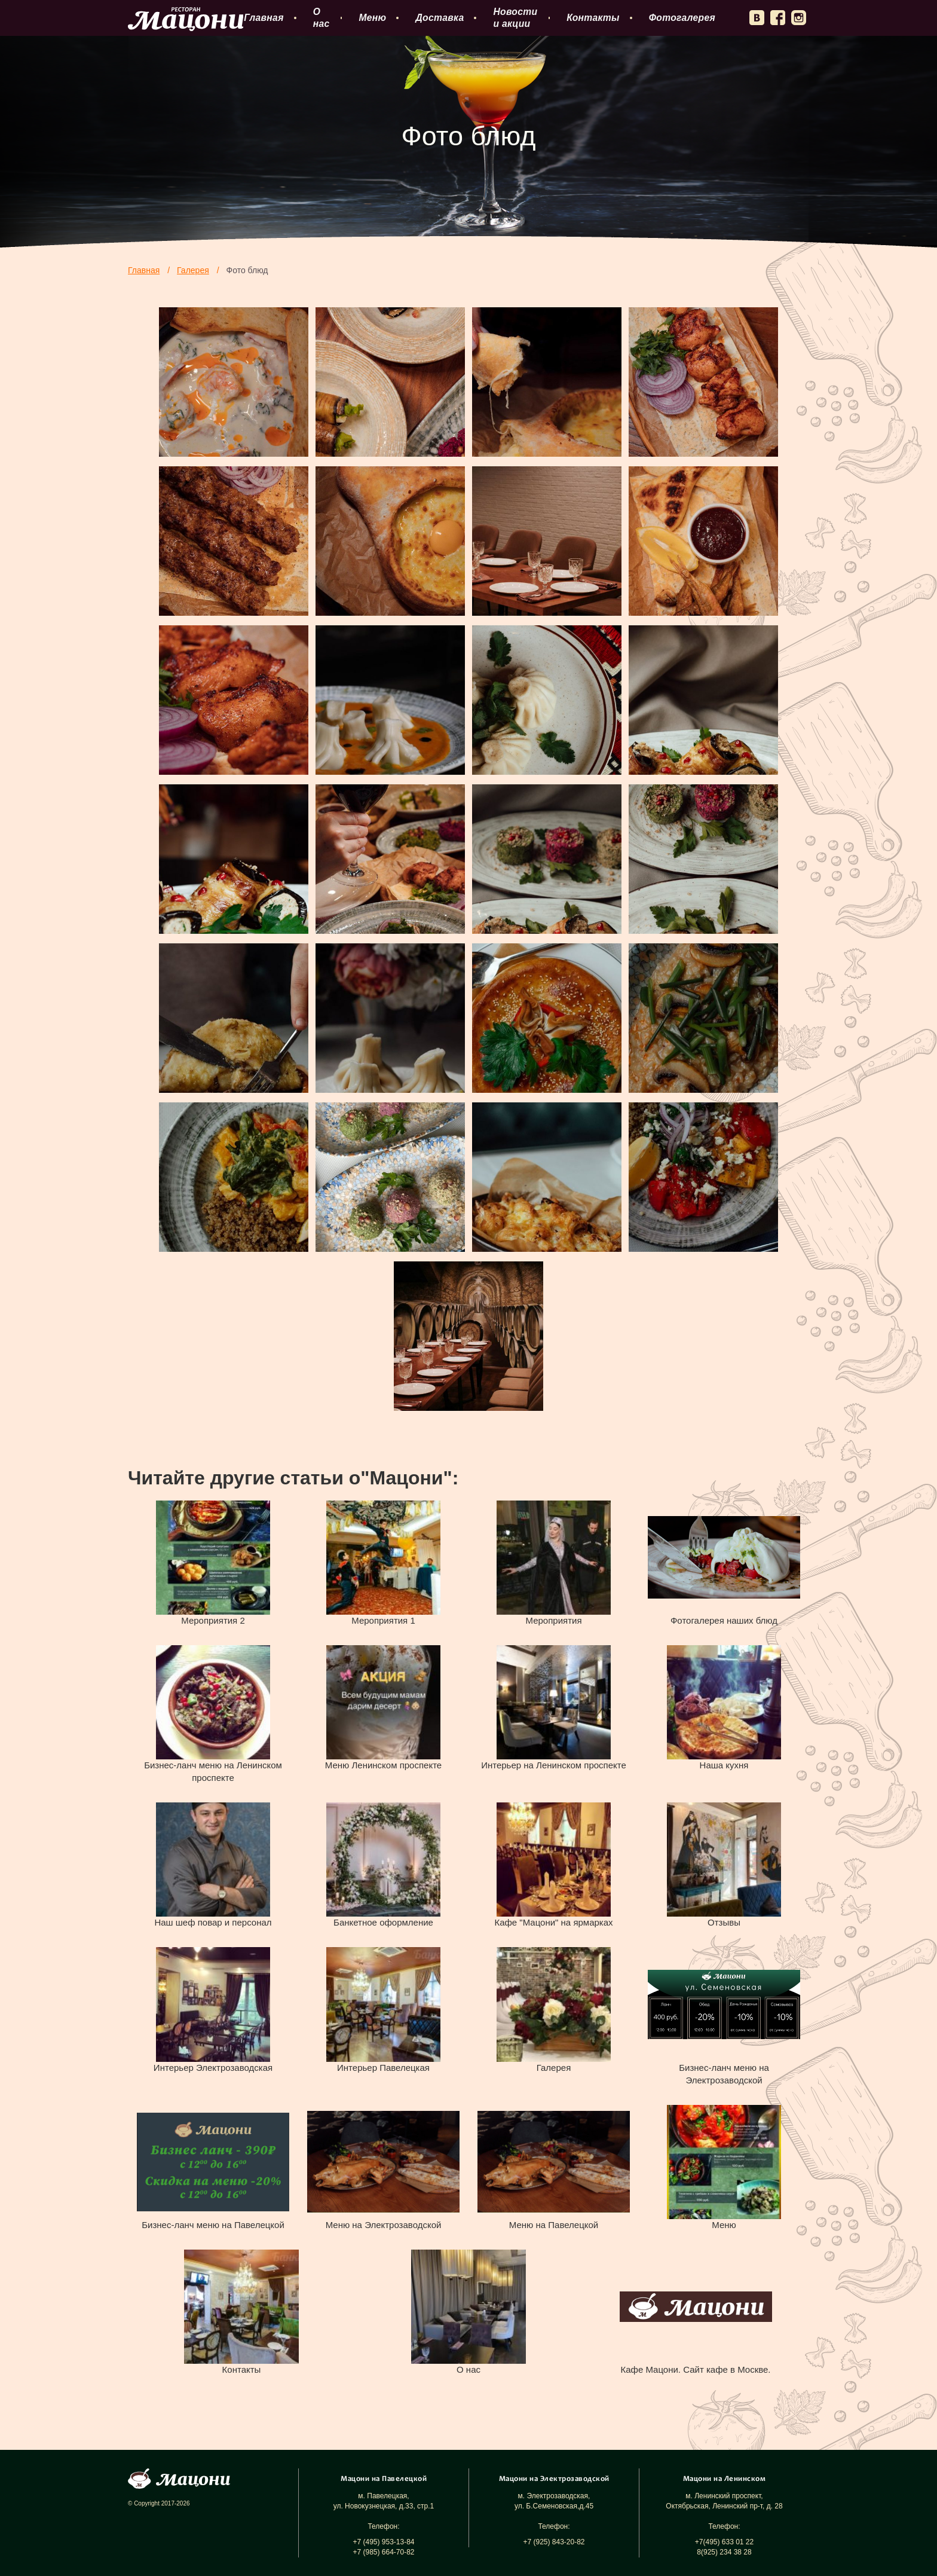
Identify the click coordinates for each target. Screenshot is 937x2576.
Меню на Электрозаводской (384, 2225)
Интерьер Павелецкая (383, 2067)
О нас (321, 18)
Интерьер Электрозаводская (213, 2067)
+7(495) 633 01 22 (724, 2542)
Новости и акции (515, 18)
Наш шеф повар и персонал (212, 1922)
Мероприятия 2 (213, 1620)
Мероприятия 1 (383, 1620)
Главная (263, 18)
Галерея (554, 2067)
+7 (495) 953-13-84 (383, 2542)
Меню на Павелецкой (553, 2225)
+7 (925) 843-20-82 (553, 2542)
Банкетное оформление (383, 1922)
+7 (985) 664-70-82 (383, 2552)
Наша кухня (724, 1765)
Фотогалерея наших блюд (723, 1620)
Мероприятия (553, 1620)
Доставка (439, 18)
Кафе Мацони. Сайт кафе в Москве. (695, 2369)
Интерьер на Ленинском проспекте (553, 1765)
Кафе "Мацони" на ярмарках (553, 1922)
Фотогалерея (682, 18)
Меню (372, 18)
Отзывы (724, 1922)
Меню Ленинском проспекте (383, 1765)
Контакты (593, 18)
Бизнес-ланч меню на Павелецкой (213, 2225)
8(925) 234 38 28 (724, 2552)
